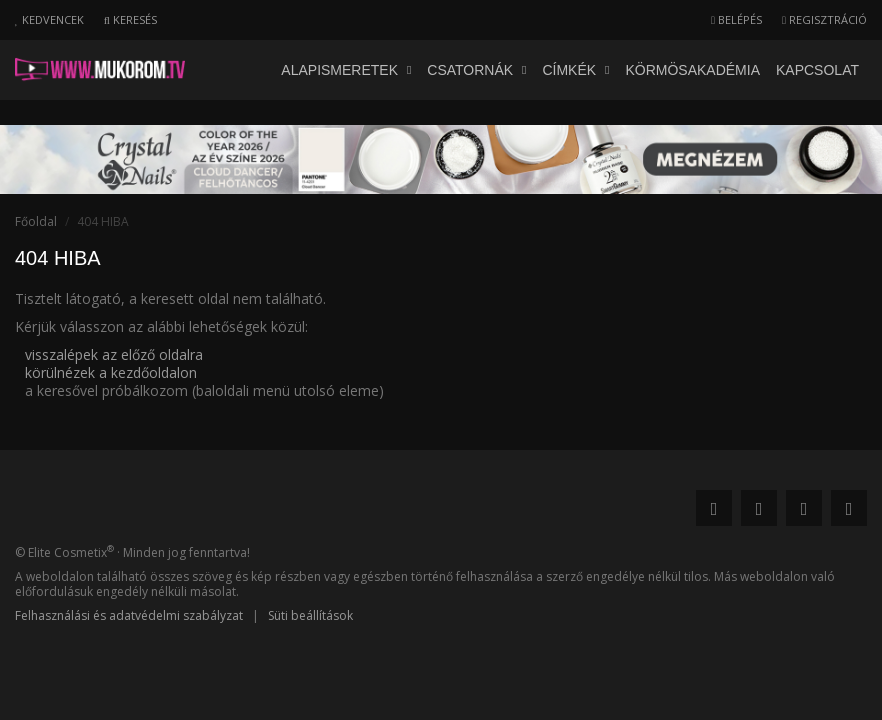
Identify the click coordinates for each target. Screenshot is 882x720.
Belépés (736, 19)
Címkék (575, 70)
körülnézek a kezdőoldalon (111, 372)
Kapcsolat (817, 70)
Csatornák (476, 70)
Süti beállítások (310, 615)
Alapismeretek (346, 70)
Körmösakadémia (692, 70)
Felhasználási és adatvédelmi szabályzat (129, 615)
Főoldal (36, 221)
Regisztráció (824, 19)
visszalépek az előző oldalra (114, 354)
